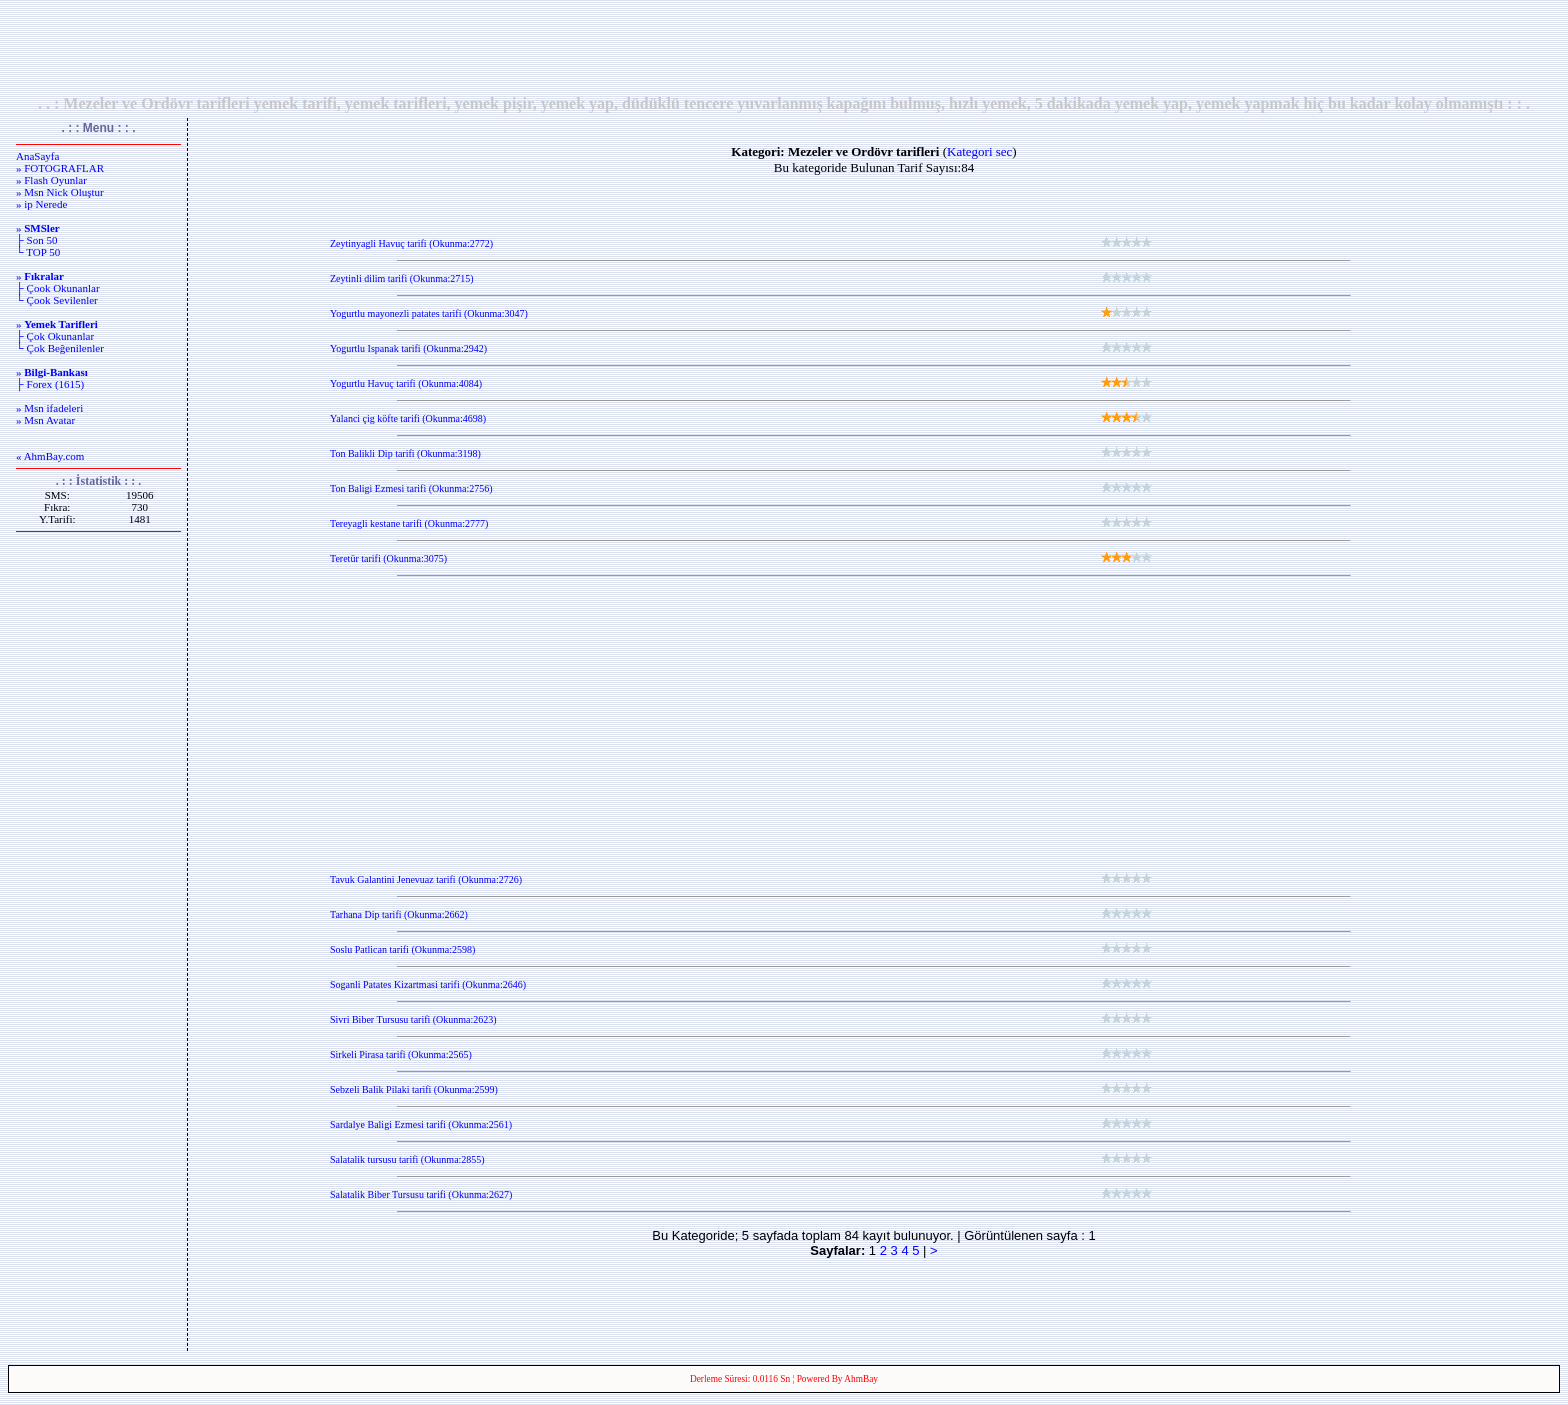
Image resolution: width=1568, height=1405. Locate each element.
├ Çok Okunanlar (55, 336)
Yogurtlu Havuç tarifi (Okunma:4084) (406, 383)
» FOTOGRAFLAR (60, 168)
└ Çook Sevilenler (57, 300)
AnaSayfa (37, 156)
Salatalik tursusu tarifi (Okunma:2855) (407, 1159)
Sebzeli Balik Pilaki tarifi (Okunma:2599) (414, 1089)
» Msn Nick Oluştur (60, 192)
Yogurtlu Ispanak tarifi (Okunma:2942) (408, 348)
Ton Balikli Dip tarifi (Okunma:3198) (405, 453)
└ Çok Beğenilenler (60, 348)
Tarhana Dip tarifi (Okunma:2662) (399, 914)
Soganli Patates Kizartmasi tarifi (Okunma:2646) (428, 984)
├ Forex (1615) (50, 384)
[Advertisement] (784, 47)
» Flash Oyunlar (51, 180)
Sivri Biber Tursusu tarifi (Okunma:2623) (413, 1019)
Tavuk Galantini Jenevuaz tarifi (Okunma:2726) (426, 879)
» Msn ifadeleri (49, 408)
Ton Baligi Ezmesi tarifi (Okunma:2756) (411, 488)
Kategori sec (979, 151)
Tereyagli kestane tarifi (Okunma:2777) (409, 523)
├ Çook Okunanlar (58, 288)
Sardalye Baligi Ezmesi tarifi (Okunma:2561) (421, 1124)
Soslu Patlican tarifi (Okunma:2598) (402, 949)
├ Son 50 (36, 240)
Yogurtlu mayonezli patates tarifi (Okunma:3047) (429, 313)
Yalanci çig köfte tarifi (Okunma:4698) (408, 418)
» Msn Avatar (45, 420)
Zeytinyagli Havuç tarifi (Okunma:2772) (411, 243)
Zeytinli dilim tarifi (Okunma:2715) (402, 278)
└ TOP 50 (38, 252)
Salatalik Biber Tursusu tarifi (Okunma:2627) (421, 1194)
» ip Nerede (41, 204)
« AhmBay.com (50, 456)
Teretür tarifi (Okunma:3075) (388, 558)
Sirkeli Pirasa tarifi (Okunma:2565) (401, 1054)
